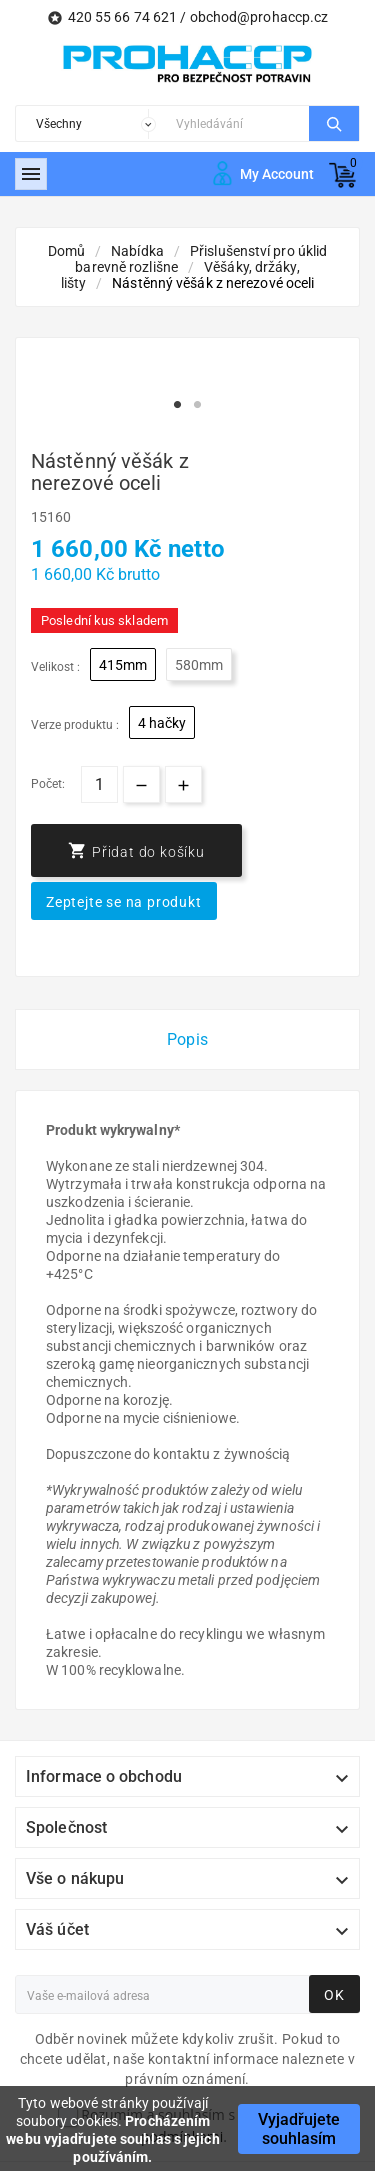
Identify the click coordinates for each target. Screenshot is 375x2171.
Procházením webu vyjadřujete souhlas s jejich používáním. (112, 2139)
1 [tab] (178, 405)
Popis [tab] (187, 1039)
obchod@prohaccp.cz (259, 17)
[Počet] (99, 784)
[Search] (237, 123)
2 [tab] (198, 405)
